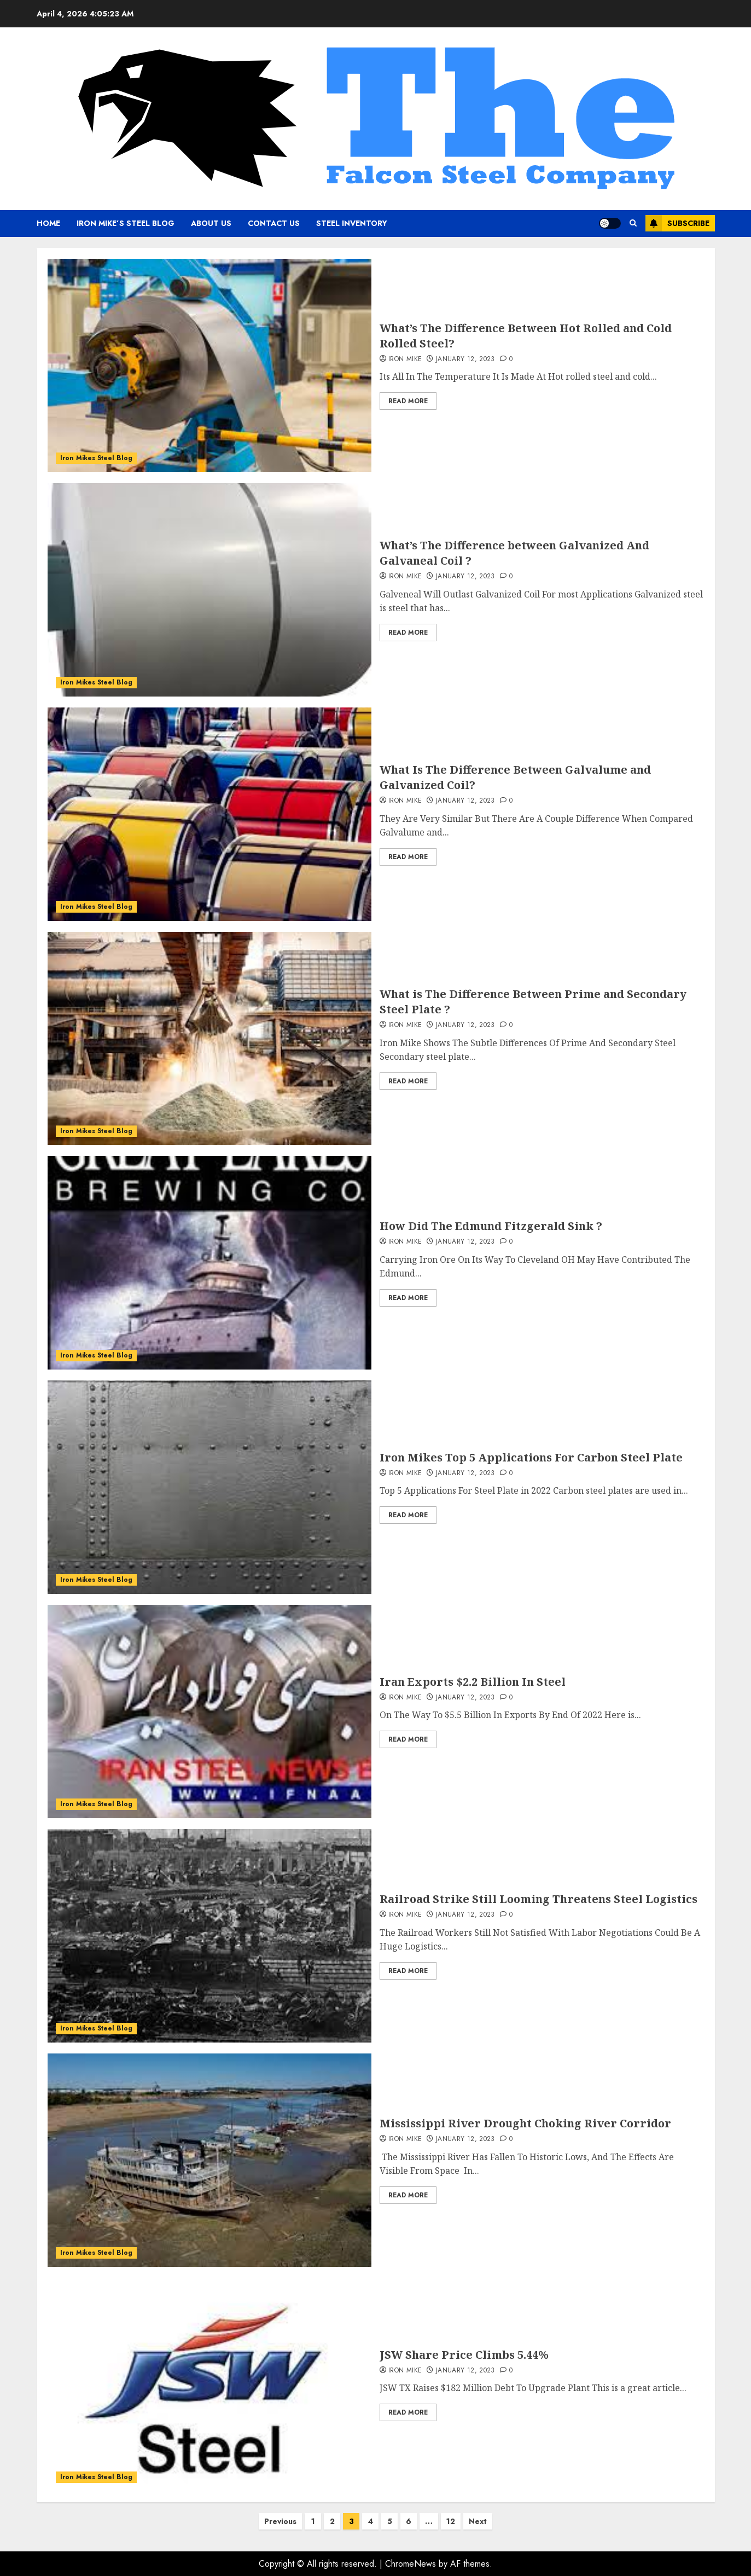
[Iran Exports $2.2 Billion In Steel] (210, 1711)
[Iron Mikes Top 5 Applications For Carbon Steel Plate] (210, 1487)
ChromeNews (410, 2563)
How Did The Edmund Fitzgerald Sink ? (491, 1226)
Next (478, 2521)
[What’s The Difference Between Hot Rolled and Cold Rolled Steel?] (210, 365)
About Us (211, 223)
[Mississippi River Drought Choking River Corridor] (210, 2160)
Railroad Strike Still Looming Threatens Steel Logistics (538, 1899)
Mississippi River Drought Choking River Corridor (525, 2123)
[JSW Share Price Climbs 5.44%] (210, 2384)
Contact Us (274, 223)
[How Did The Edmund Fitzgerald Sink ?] (210, 1263)
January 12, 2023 (465, 359)
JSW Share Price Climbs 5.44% (464, 2354)
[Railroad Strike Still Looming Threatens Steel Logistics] (210, 1936)
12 (450, 2521)
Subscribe (677, 223)
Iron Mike (405, 359)
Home (48, 223)
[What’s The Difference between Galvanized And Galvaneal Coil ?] (210, 590)
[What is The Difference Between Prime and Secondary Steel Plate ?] (210, 1038)
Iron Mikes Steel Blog (96, 458)
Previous (280, 2521)
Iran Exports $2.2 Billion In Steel (473, 1681)
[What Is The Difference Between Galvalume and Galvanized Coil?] (210, 814)
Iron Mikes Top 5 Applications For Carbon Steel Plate (531, 1457)
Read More (408, 401)
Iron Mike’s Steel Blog (125, 223)
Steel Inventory (351, 223)
